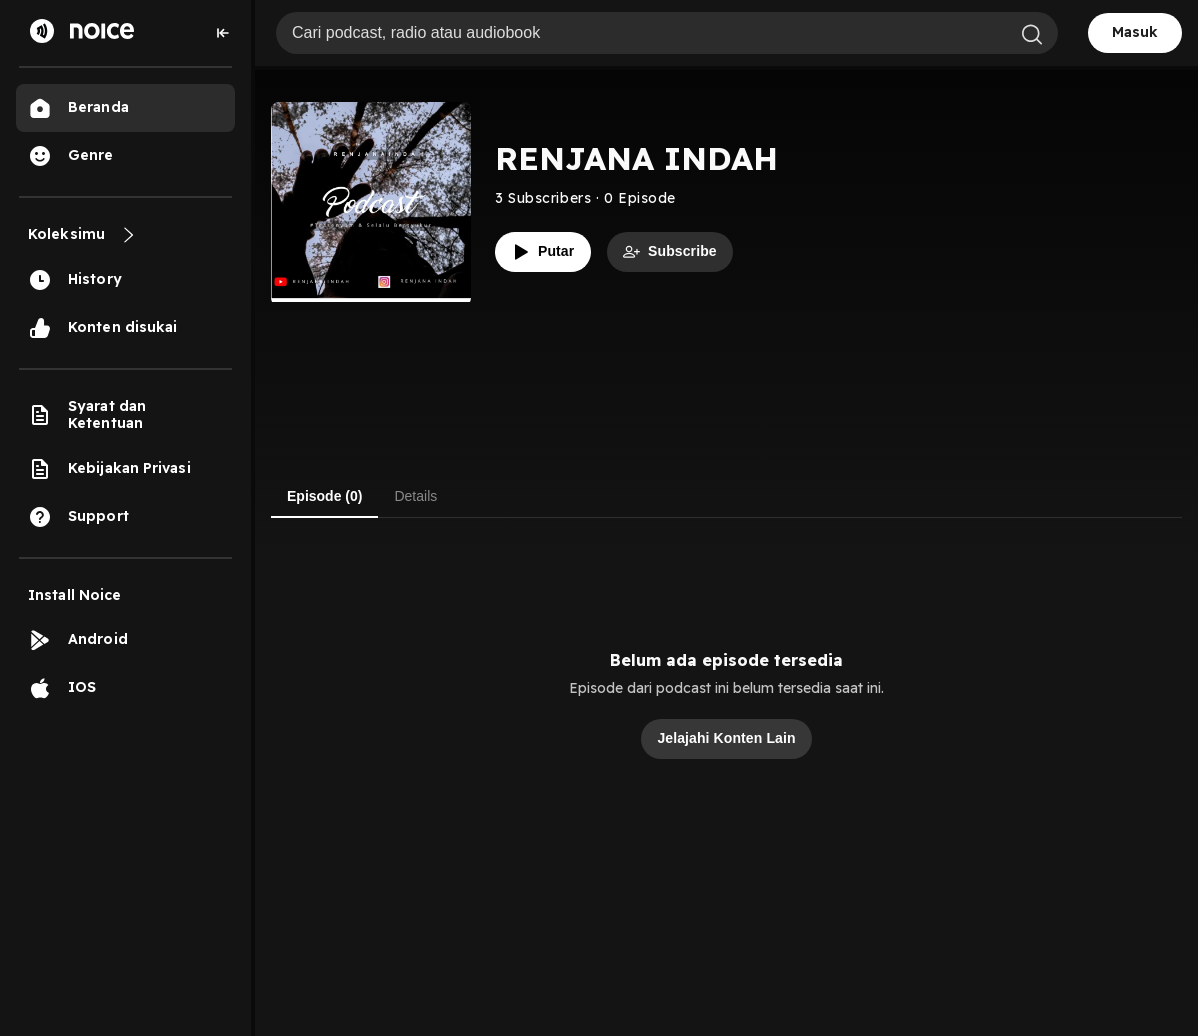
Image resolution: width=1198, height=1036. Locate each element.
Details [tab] (415, 496)
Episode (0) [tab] (324, 496)
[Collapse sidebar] (223, 33)
